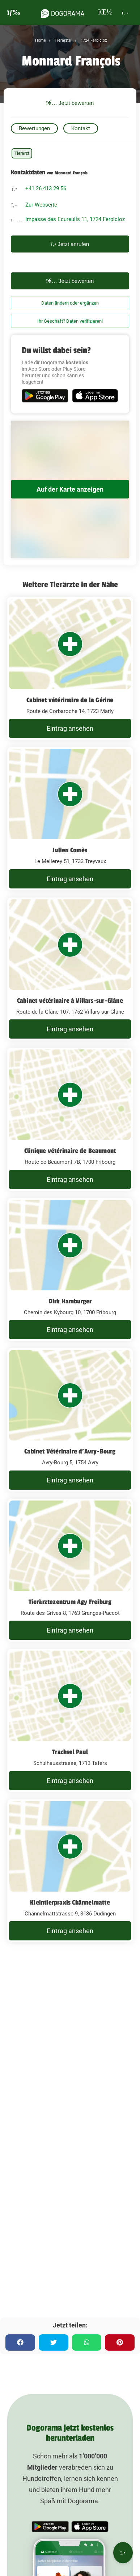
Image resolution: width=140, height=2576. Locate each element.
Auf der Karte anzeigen (70, 489)
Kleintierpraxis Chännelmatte (70, 1902)
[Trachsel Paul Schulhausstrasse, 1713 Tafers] (70, 1720)
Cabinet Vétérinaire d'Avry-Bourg (69, 1451)
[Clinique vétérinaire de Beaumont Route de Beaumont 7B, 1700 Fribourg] (70, 1119)
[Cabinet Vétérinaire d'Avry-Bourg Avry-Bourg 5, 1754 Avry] (70, 1419)
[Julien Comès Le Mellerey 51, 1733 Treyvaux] (70, 818)
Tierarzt (21, 153)
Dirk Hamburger (70, 1301)
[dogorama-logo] (62, 12)
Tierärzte (62, 40)
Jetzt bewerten (70, 103)
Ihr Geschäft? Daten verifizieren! (70, 321)
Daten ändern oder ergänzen (70, 303)
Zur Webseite (41, 204)
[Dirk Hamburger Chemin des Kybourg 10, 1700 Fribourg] (70, 1269)
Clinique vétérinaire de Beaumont (70, 1151)
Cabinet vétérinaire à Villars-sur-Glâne (70, 1001)
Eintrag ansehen (70, 728)
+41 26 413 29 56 (45, 188)
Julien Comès (69, 850)
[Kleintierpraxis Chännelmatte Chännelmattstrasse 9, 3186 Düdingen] (70, 1871)
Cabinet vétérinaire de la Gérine (69, 700)
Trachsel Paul (70, 1752)
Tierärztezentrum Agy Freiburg (70, 1602)
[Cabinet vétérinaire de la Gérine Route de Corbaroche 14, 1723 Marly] (70, 668)
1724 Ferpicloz (93, 40)
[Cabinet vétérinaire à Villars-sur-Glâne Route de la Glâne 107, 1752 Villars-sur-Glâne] (70, 969)
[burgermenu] (13, 12)
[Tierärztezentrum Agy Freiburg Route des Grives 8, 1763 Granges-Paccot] (70, 1570)
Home (40, 40)
